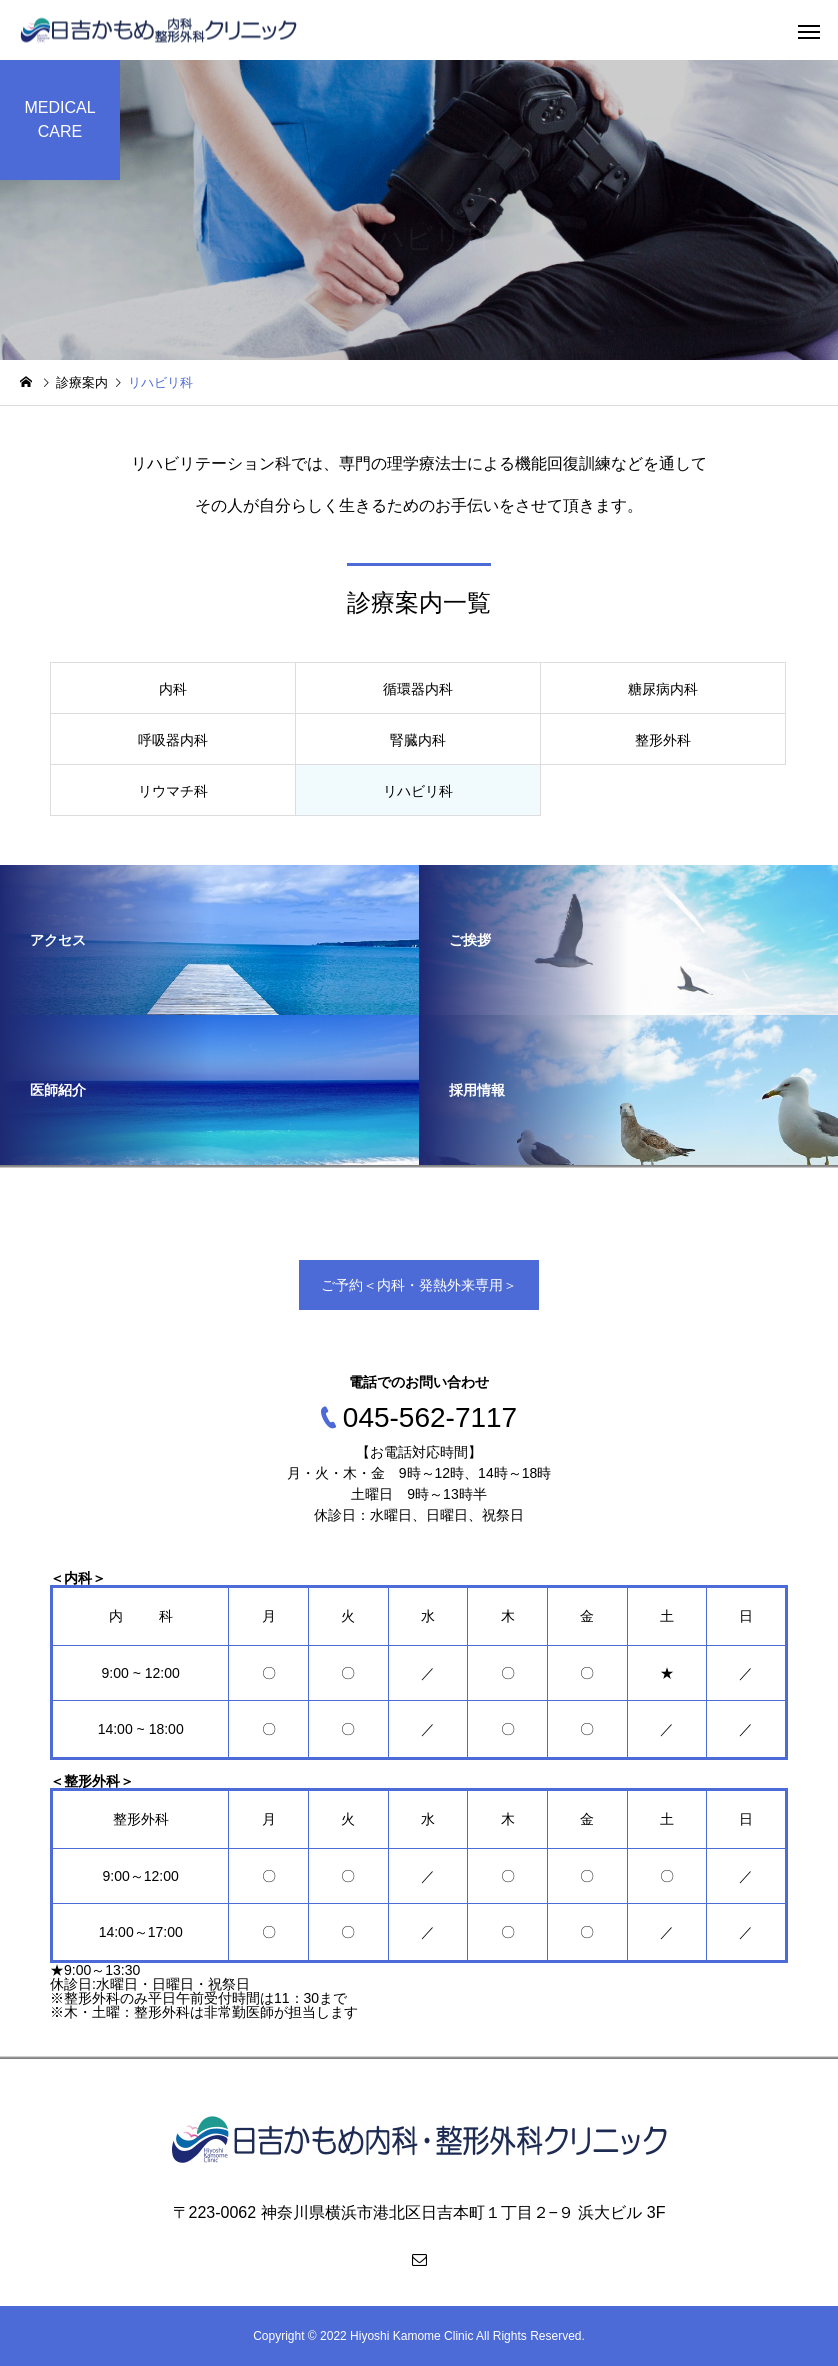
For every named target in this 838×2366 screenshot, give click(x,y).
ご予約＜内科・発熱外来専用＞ (419, 1285)
